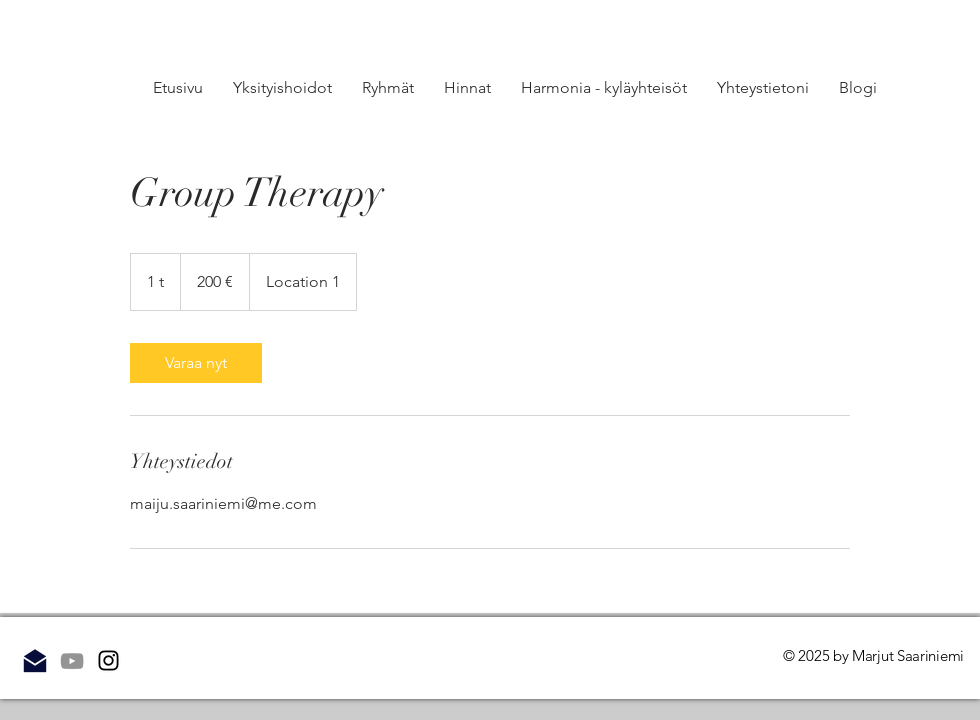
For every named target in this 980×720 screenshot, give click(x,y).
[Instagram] (108, 660)
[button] (388, 88)
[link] (196, 363)
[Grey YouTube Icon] (72, 661)
